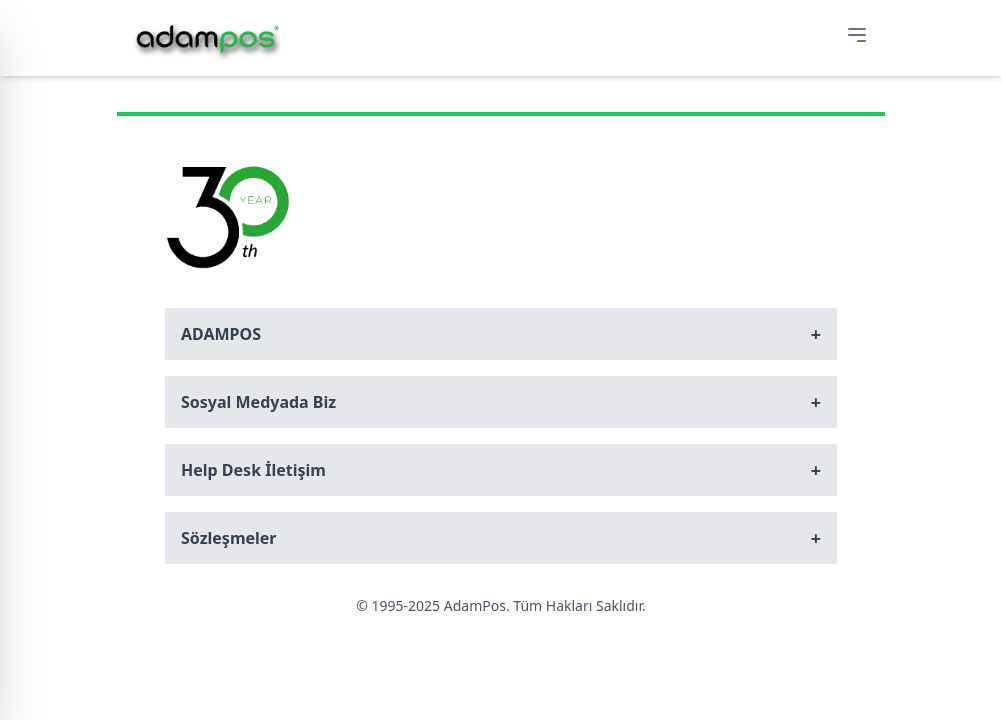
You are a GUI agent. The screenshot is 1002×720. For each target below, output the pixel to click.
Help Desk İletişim (501, 470)
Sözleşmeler (501, 538)
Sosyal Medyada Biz (501, 402)
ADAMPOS (501, 334)
